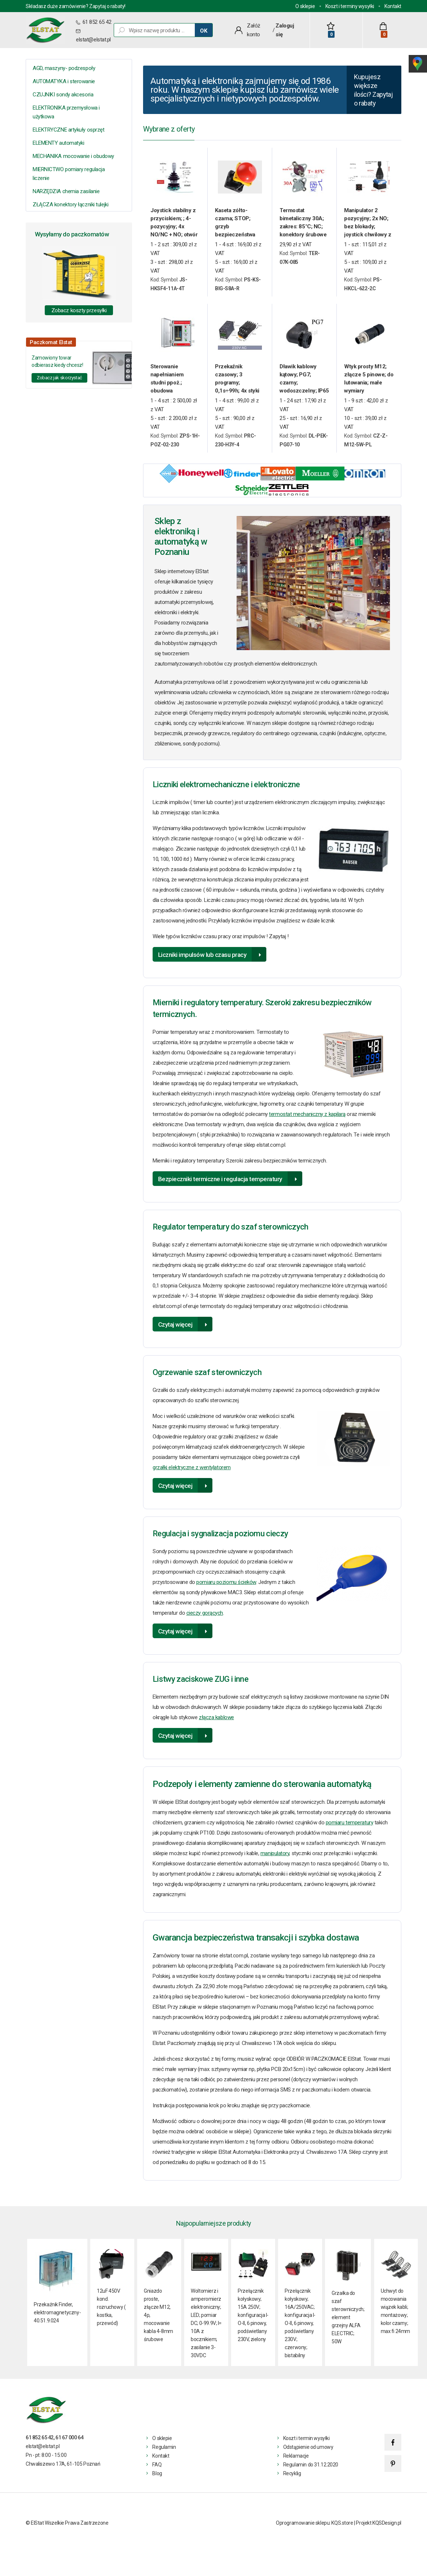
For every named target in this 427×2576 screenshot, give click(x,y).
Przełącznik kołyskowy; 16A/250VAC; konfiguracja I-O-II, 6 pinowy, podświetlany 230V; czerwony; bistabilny (300, 2331)
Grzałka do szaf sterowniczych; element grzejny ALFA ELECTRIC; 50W (348, 2325)
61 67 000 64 (69, 2446)
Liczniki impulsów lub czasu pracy (202, 962)
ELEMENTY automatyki (58, 143)
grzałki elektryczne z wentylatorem (192, 1475)
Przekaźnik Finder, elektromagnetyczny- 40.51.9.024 (57, 2321)
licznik (328, 928)
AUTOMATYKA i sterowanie (64, 81)
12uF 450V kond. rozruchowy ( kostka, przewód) (111, 2315)
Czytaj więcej (175, 1332)
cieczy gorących (204, 1621)
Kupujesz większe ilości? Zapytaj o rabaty (371, 95)
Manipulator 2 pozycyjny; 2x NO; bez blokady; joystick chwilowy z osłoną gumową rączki (367, 231)
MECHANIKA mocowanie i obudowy (73, 156)
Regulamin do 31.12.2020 (310, 2473)
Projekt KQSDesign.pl (378, 2531)
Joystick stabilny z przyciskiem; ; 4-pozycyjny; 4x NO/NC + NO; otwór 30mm (173, 231)
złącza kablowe (216, 1725)
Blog (157, 2482)
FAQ (156, 2473)
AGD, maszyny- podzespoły (64, 68)
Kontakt (392, 6)
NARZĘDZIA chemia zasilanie (66, 191)
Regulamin (164, 2455)
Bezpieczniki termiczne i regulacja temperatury (220, 1187)
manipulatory (274, 1861)
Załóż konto (253, 30)
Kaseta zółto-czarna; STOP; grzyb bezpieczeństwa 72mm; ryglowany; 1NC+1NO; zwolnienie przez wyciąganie (237, 231)
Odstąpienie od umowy (308, 2455)
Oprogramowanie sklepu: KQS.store (314, 2531)
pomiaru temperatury (349, 1830)
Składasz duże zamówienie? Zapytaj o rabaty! (75, 6)
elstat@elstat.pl (93, 39)
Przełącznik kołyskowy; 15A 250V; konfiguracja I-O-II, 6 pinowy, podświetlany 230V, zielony (253, 2323)
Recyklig (292, 2482)
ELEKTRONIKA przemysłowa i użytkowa (66, 112)
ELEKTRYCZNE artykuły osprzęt (68, 129)
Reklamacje (296, 2464)
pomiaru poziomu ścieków (226, 1590)
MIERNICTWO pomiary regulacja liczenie (69, 173)
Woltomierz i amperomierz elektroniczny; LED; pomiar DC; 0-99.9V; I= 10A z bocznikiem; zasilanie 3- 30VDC (206, 2331)
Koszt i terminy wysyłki (349, 6)
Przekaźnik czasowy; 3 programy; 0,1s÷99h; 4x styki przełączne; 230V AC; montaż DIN (237, 387)
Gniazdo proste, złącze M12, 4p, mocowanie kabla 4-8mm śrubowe (158, 2323)
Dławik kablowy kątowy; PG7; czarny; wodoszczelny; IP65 (304, 386)
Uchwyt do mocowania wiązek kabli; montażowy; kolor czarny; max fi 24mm (395, 2319)
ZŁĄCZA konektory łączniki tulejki (70, 204)
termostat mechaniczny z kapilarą (307, 1122)
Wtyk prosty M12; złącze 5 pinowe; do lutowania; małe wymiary (368, 386)
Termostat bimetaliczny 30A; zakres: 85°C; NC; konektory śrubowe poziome (303, 231)
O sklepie (305, 6)
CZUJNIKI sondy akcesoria (63, 94)
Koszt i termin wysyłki (306, 2447)
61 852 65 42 (96, 22)
